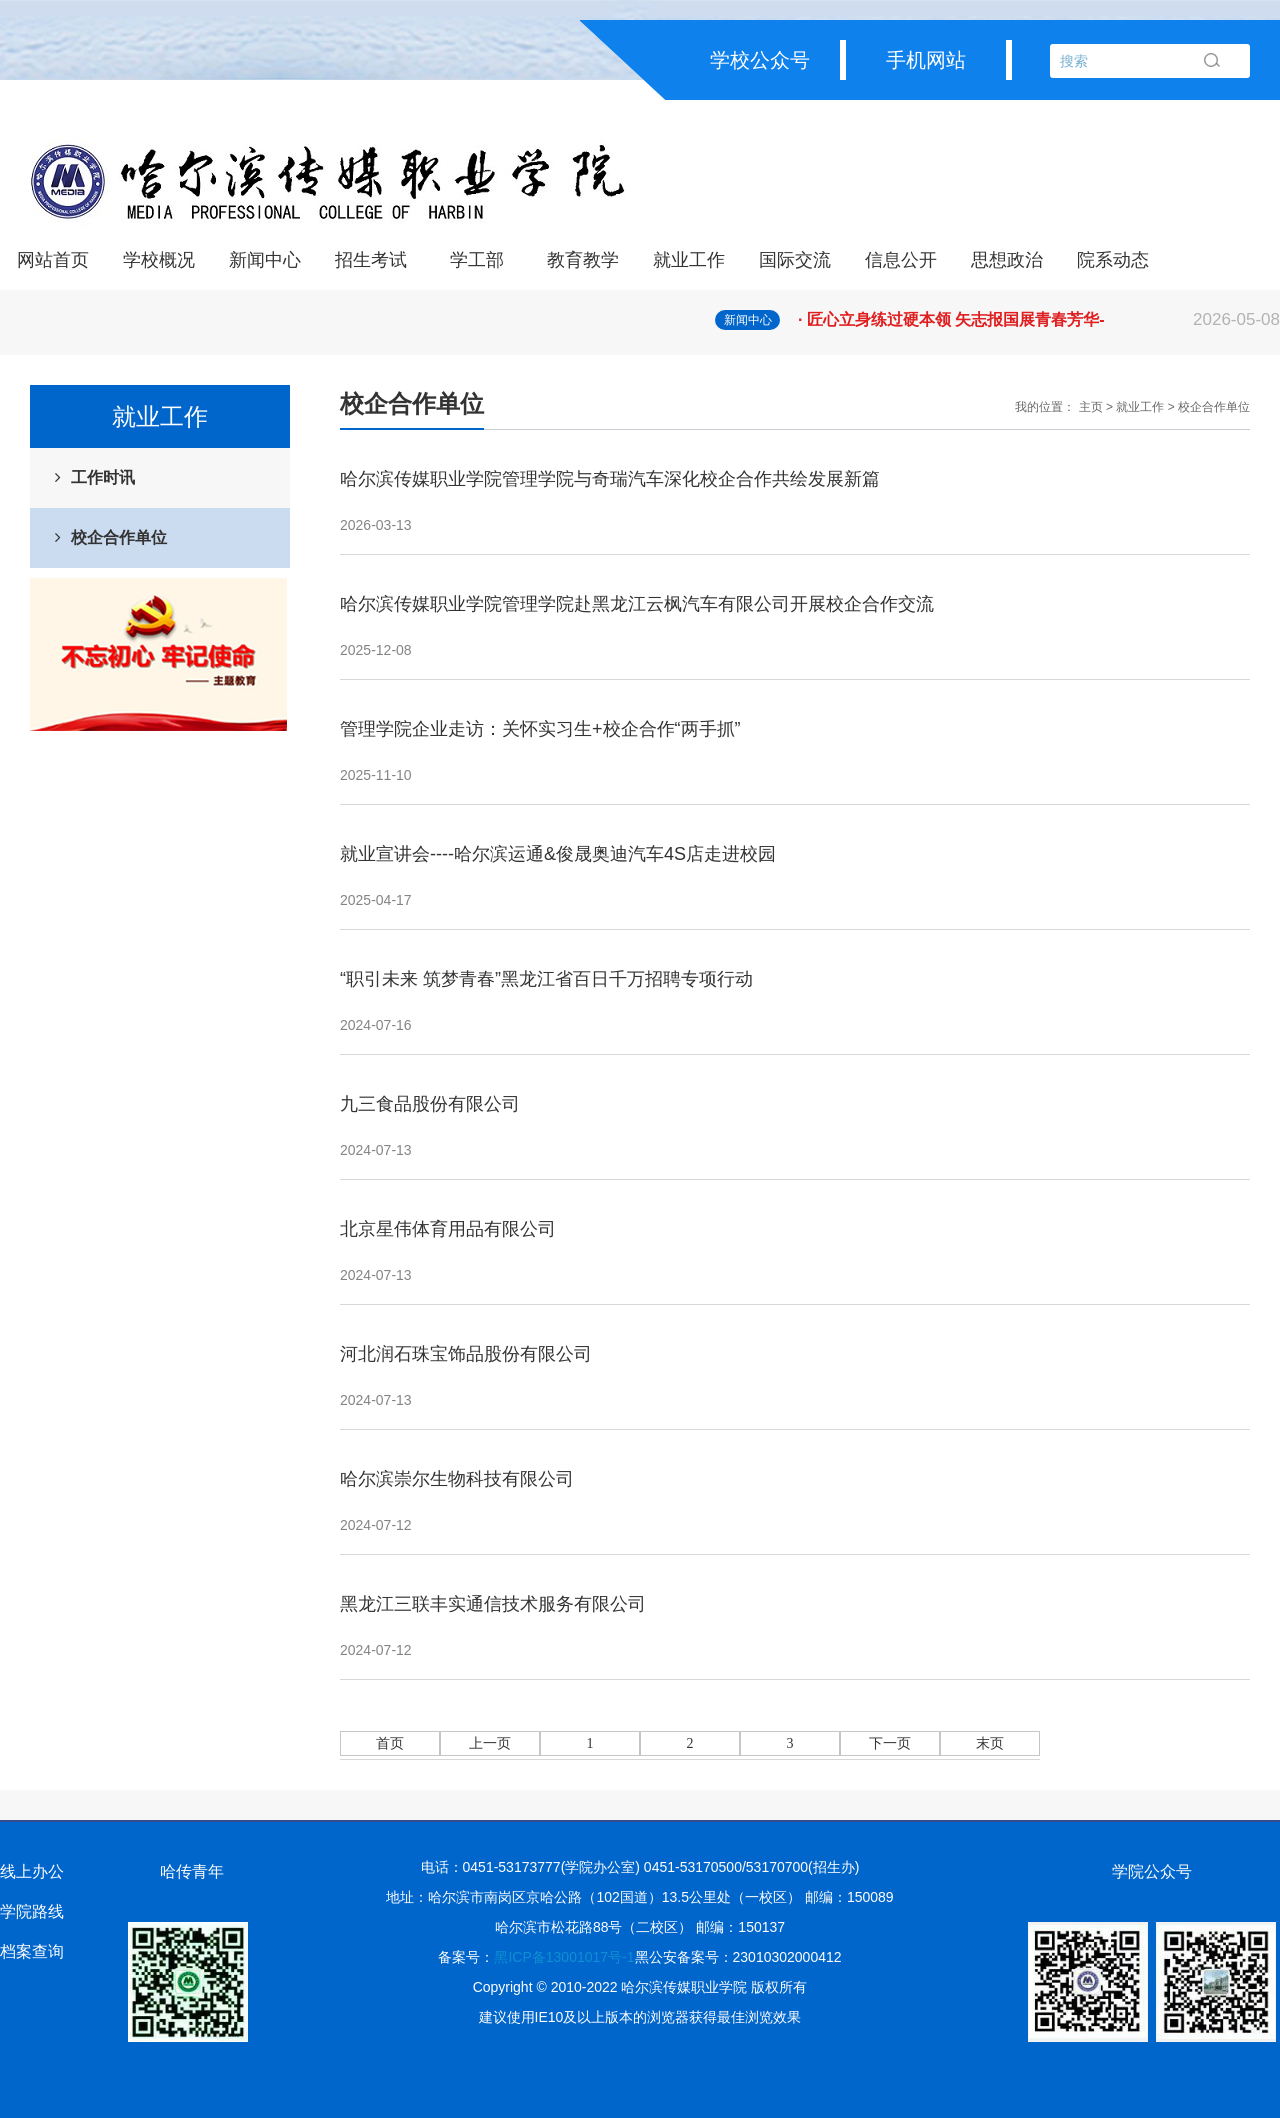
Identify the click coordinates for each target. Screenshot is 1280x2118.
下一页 (890, 1743)
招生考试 (371, 260)
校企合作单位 (119, 537)
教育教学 (583, 260)
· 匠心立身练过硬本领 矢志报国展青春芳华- (1039, 320)
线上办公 (32, 1871)
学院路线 (32, 1911)
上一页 (490, 1743)
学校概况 (159, 260)
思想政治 (1007, 260)
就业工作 (689, 260)
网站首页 (53, 260)
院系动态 (1113, 260)
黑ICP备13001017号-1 (564, 1957)
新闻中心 (265, 260)
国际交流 (795, 260)
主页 (1091, 407)
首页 (390, 1743)
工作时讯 (103, 477)
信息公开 (901, 260)
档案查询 (32, 1951)
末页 (990, 1743)
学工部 (477, 260)
